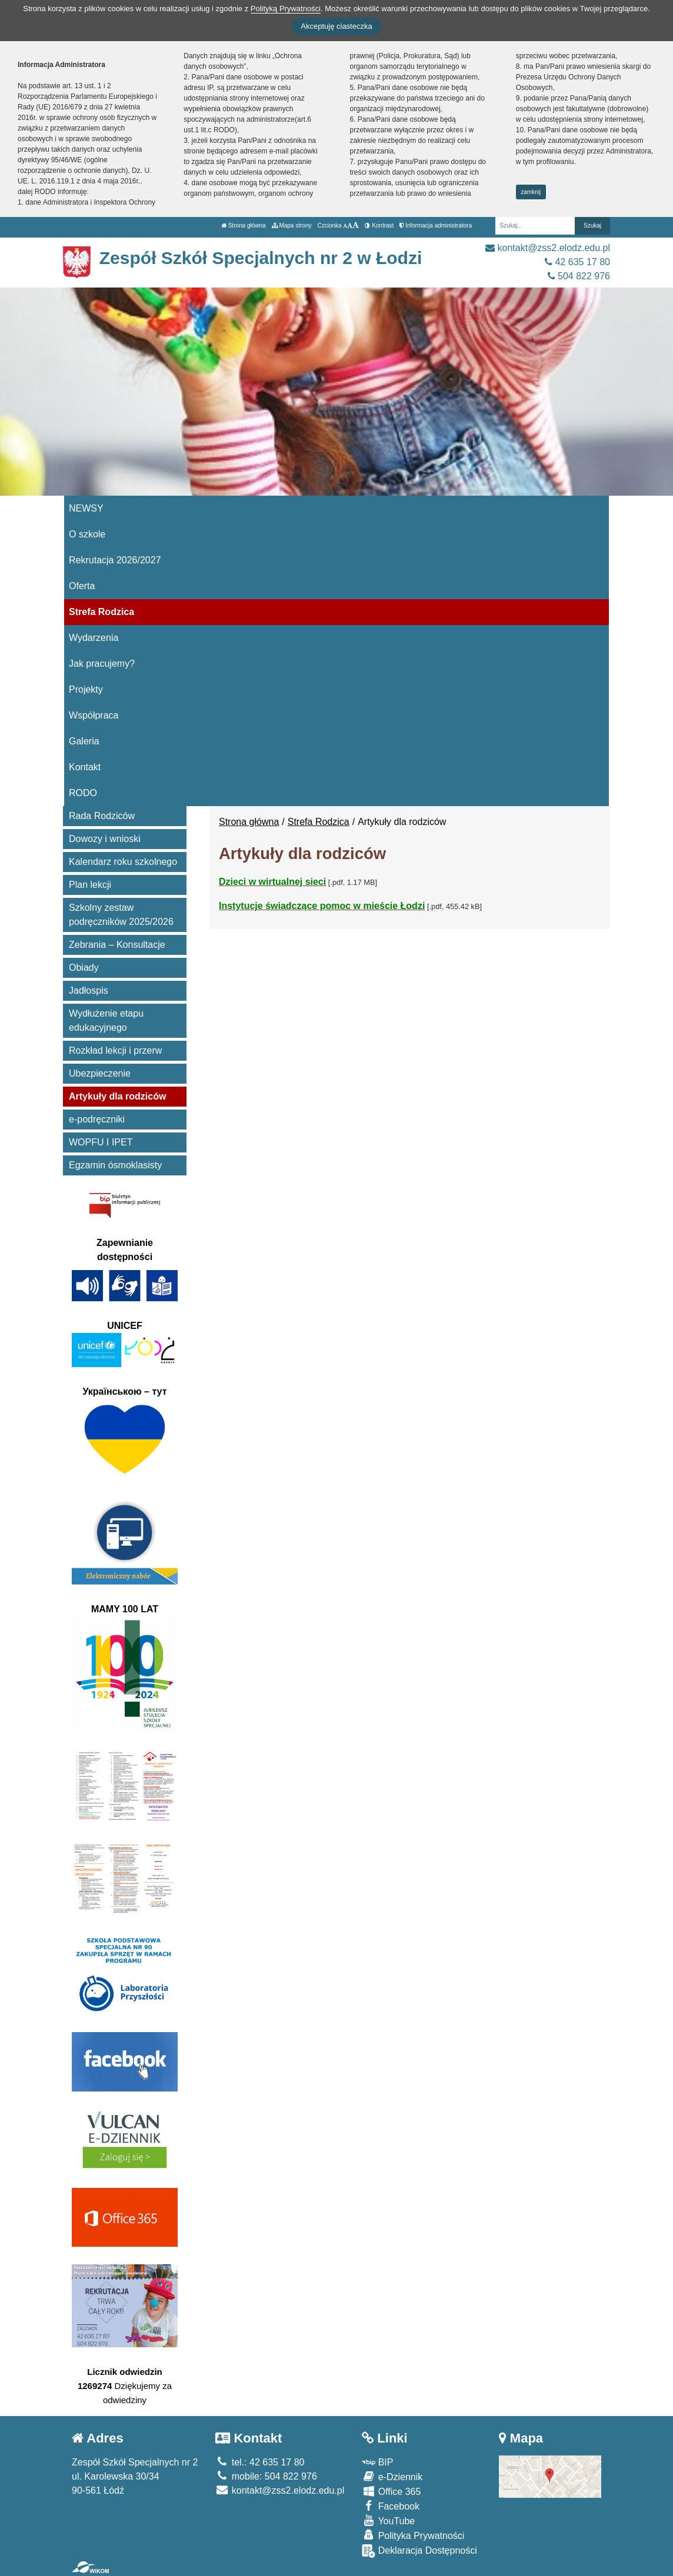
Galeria (84, 741)
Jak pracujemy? (102, 664)
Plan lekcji (90, 885)
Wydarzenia (93, 638)
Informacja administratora (435, 225)
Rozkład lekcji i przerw (115, 1050)
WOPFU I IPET (100, 1142)
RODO (83, 793)
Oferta (82, 586)
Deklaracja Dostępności (419, 2551)
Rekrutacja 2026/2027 (115, 560)
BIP (377, 2462)
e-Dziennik (392, 2476)
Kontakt (85, 767)
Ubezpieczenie (100, 1073)
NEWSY (86, 508)
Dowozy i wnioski (105, 839)
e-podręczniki (97, 1119)
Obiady (84, 968)
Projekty (86, 689)
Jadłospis (88, 990)
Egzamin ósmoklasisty (115, 1165)
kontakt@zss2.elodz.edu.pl (547, 248)
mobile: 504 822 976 (265, 2476)
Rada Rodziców (102, 816)
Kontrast (379, 225)
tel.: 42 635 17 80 (259, 2462)
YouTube (388, 2520)
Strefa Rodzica (101, 612)
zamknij (531, 192)
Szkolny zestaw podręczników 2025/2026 (121, 915)
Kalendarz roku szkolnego (123, 862)
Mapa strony (292, 225)
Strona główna (243, 225)
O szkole (87, 534)
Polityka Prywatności (413, 2535)
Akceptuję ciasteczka (336, 26)
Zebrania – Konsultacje (117, 945)
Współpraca (93, 715)
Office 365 (391, 2491)
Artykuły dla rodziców (117, 1096)
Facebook (390, 2505)
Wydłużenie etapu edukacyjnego (106, 1020)
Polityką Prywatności (286, 8)
